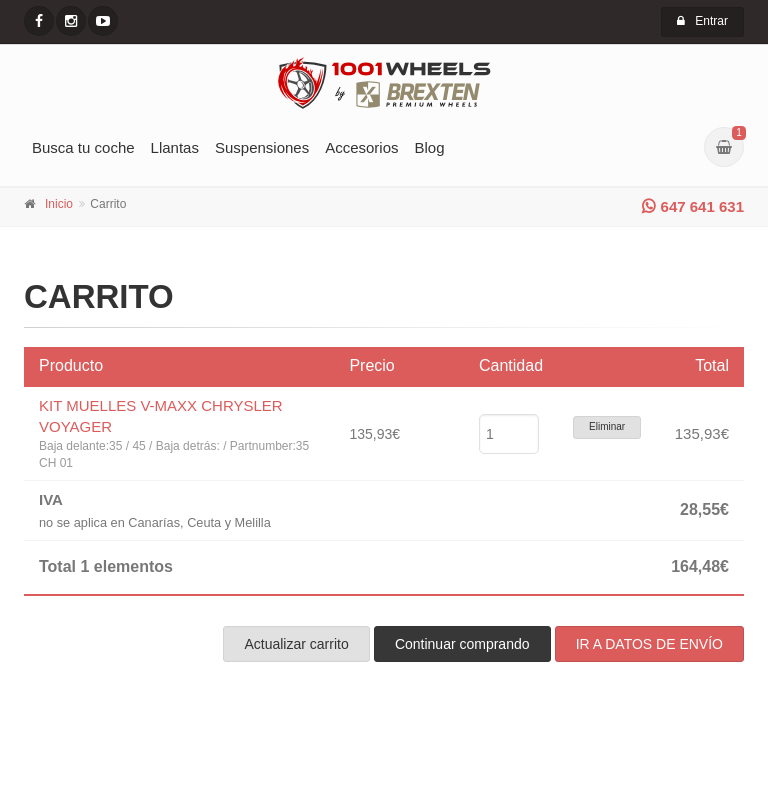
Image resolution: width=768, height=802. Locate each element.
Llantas (175, 147)
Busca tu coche (83, 147)
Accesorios (361, 147)
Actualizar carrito (296, 644)
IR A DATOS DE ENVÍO (649, 644)
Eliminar (607, 426)
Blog (430, 147)
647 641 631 (693, 206)
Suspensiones (262, 147)
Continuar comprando (462, 644)
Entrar (702, 21)
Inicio (59, 204)
